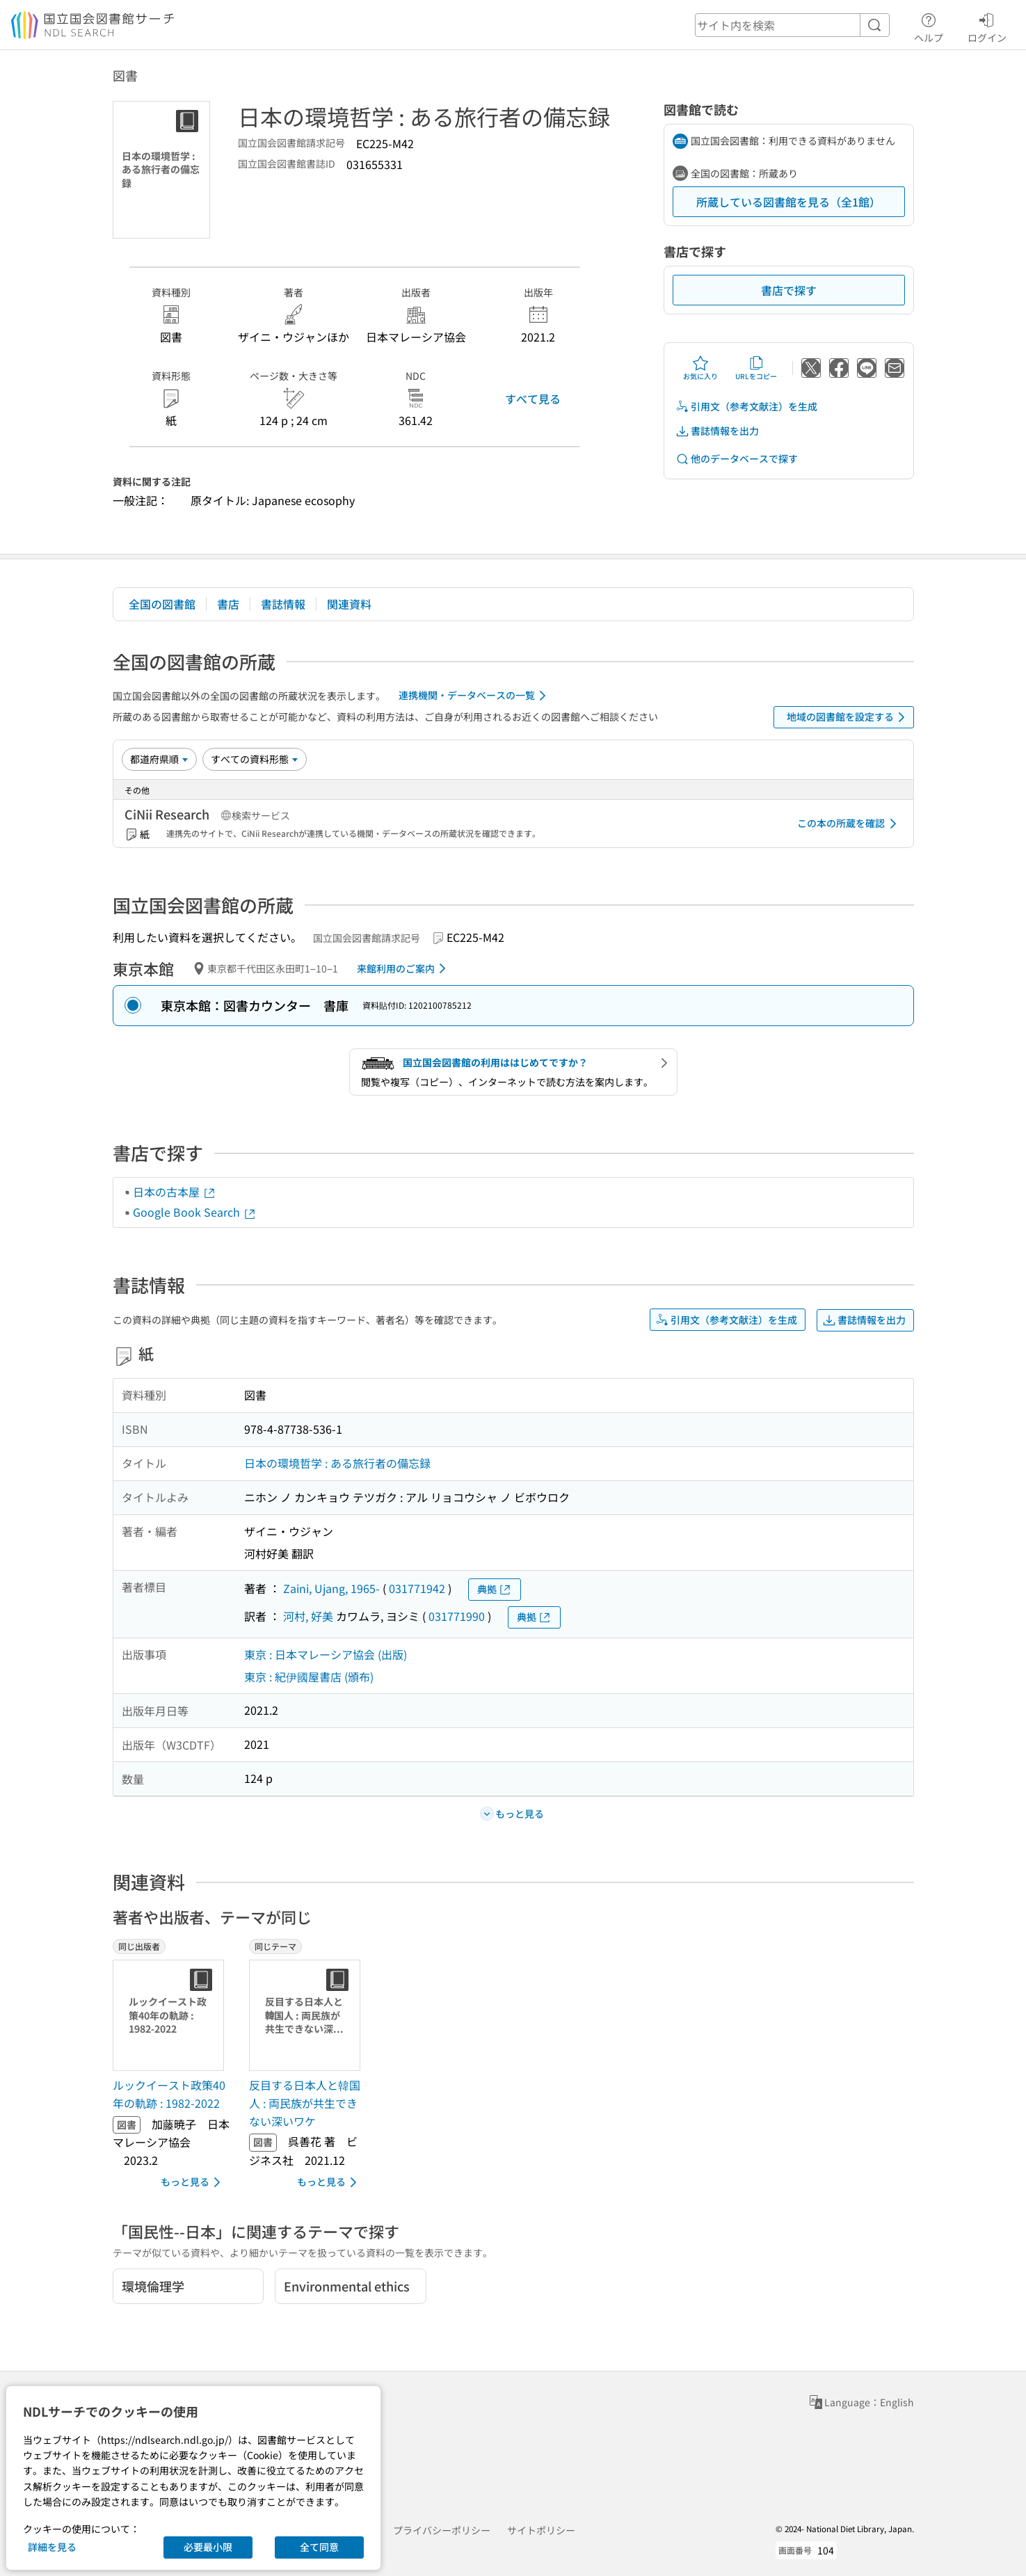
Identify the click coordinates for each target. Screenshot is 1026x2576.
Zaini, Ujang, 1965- (331, 1588)
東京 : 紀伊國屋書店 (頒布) (309, 1676)
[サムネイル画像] (171, 2015)
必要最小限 (208, 2547)
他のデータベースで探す (736, 458)
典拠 (494, 1589)
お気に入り (700, 368)
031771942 (417, 1588)
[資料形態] (254, 759)
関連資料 (349, 603)
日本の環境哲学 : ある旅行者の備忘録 (337, 1463)
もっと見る (193, 2182)
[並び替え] (159, 759)
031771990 (456, 1616)
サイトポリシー (541, 2530)
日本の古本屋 (174, 1191)
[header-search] (792, 25)
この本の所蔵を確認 (849, 823)
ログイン (987, 26)
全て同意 (319, 2547)
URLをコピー (756, 368)
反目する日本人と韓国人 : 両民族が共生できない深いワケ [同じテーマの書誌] (304, 2103)
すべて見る (533, 398)
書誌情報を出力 (717, 431)
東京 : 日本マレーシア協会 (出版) (325, 1654)
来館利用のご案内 (404, 968)
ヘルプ (928, 26)
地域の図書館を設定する (848, 717)
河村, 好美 (308, 1616)
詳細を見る (52, 2547)
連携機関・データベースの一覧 (475, 695)
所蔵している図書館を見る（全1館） (788, 201)
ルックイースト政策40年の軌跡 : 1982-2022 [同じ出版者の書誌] (169, 2094)
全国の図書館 (162, 603)
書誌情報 (283, 603)
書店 (228, 603)
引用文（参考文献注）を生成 (746, 406)
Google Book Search (195, 1211)
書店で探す (789, 290)
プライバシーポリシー (441, 2530)
